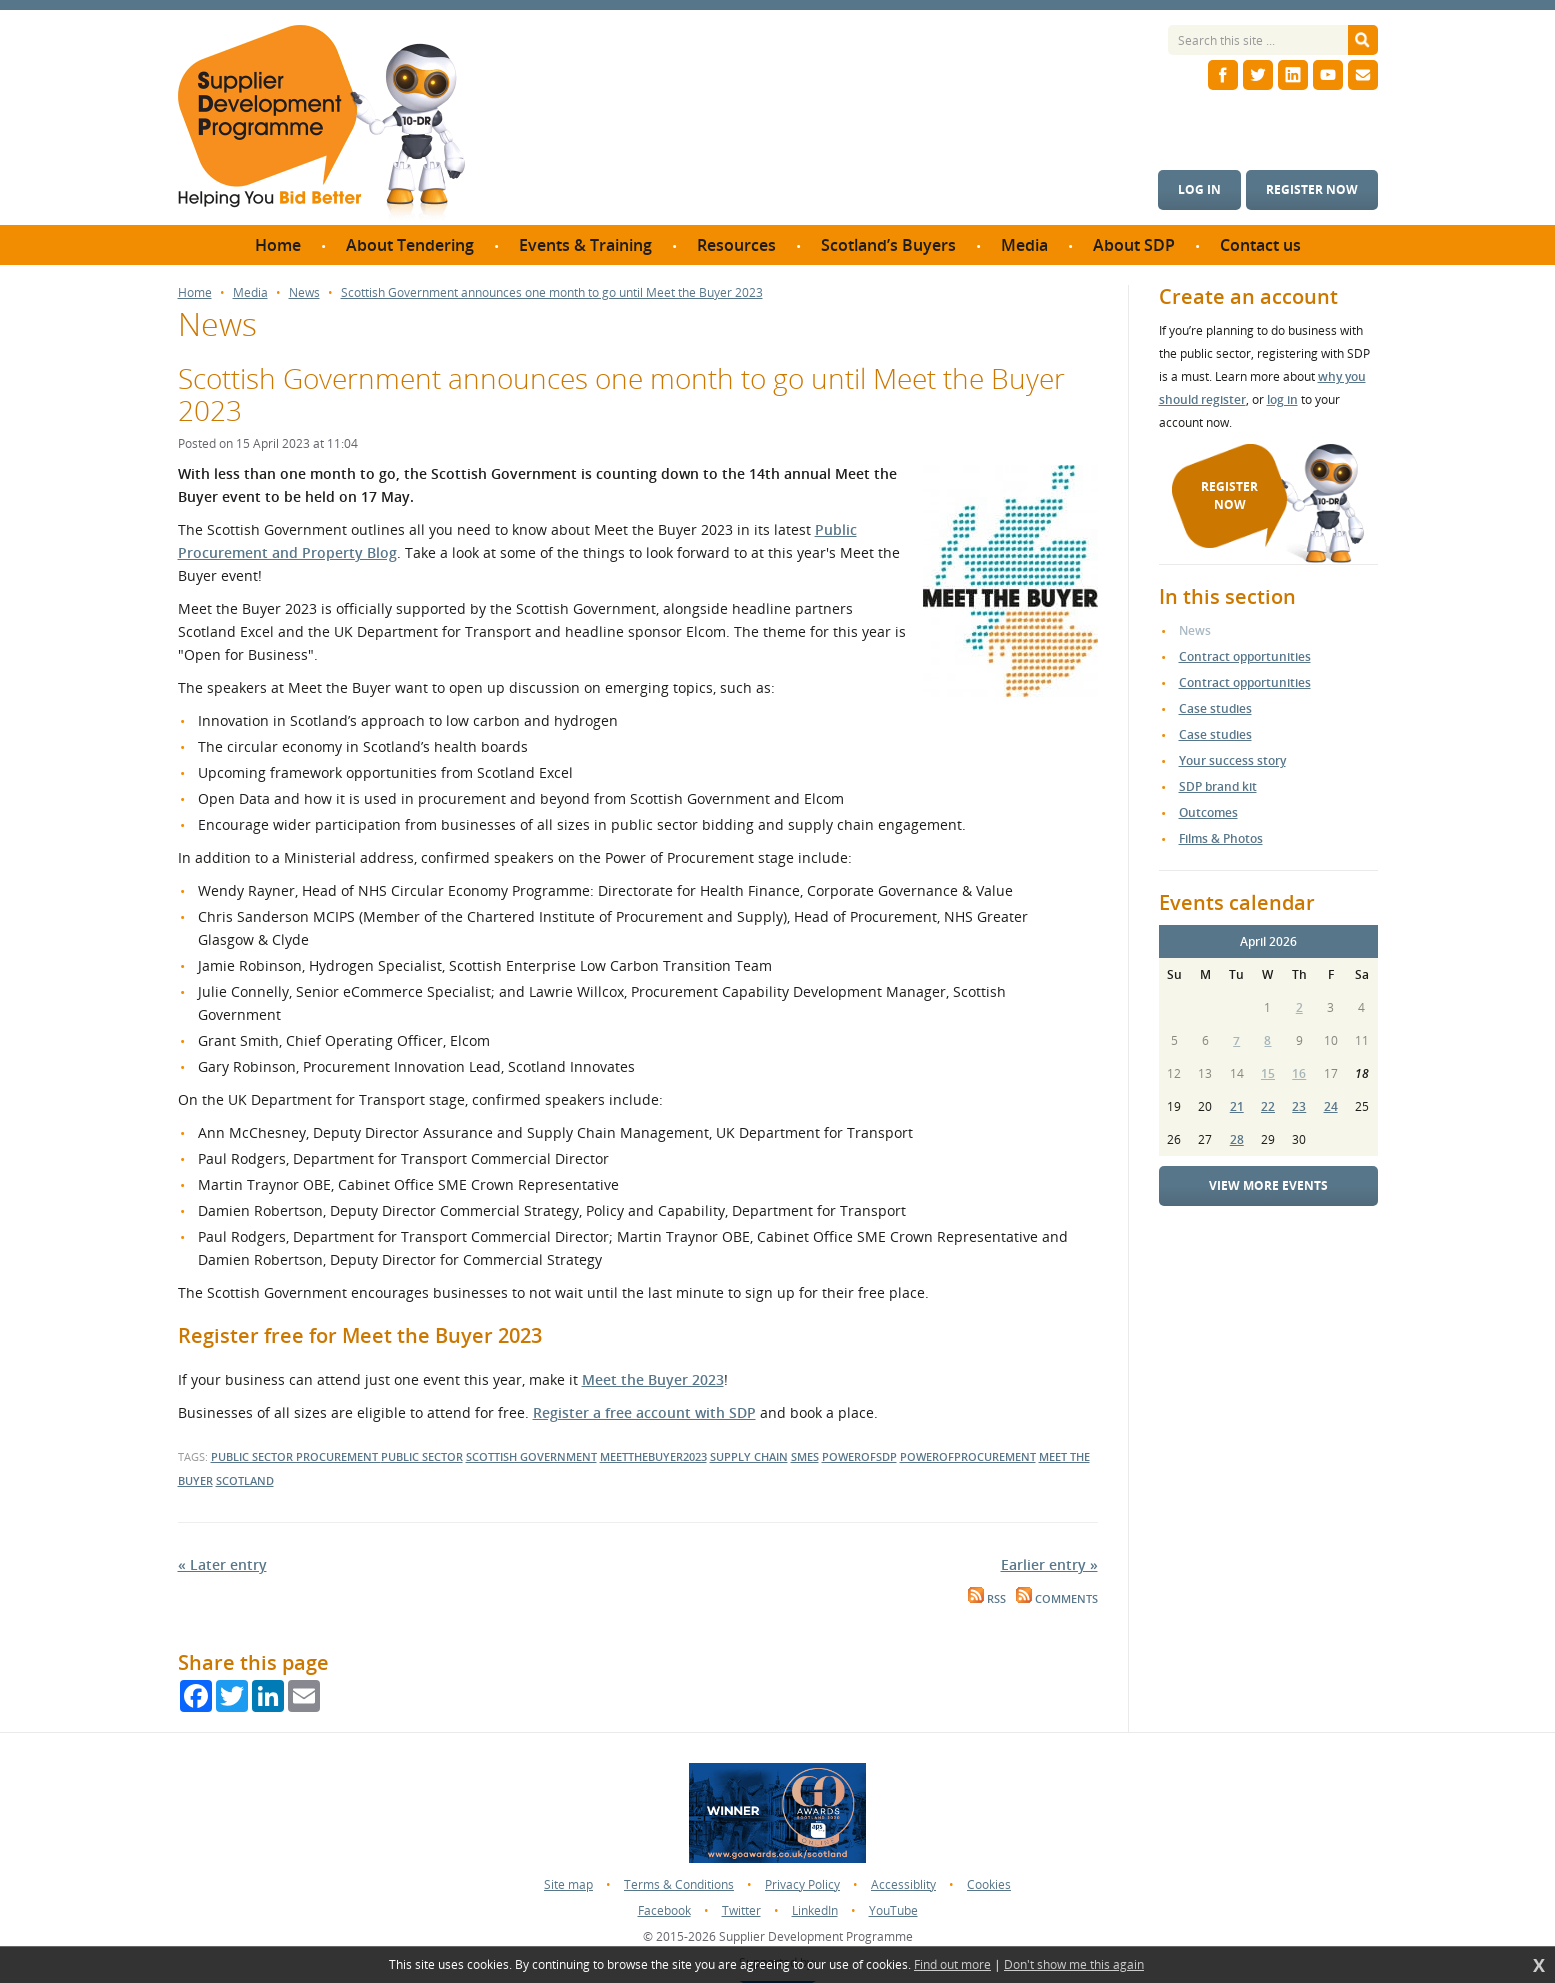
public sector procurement (296, 1456)
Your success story (1232, 760)
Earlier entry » (1049, 1564)
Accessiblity (903, 1884)
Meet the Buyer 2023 (653, 1379)
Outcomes (1208, 812)
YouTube (893, 1910)
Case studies (1215, 708)
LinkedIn (815, 1910)
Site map (568, 1884)
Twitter (741, 1910)
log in (1282, 399)
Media (250, 293)
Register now (1312, 189)
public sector (422, 1456)
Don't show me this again (1074, 1965)
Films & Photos (1221, 838)
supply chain (749, 1456)
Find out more (952, 1965)
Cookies (989, 1884)
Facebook (664, 1910)
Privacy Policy (802, 1884)
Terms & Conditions (679, 1884)
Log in (1199, 189)
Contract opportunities (1245, 656)
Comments (1057, 1599)
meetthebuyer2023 (653, 1456)
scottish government (531, 1456)
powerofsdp (859, 1456)
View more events (1268, 1185)
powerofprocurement (968, 1456)
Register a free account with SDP (644, 1412)
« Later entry (222, 1564)
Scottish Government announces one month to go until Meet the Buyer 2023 (552, 293)
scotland (245, 1480)
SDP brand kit (1218, 786)
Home (195, 293)
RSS (987, 1599)
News (304, 293)
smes (805, 1456)
